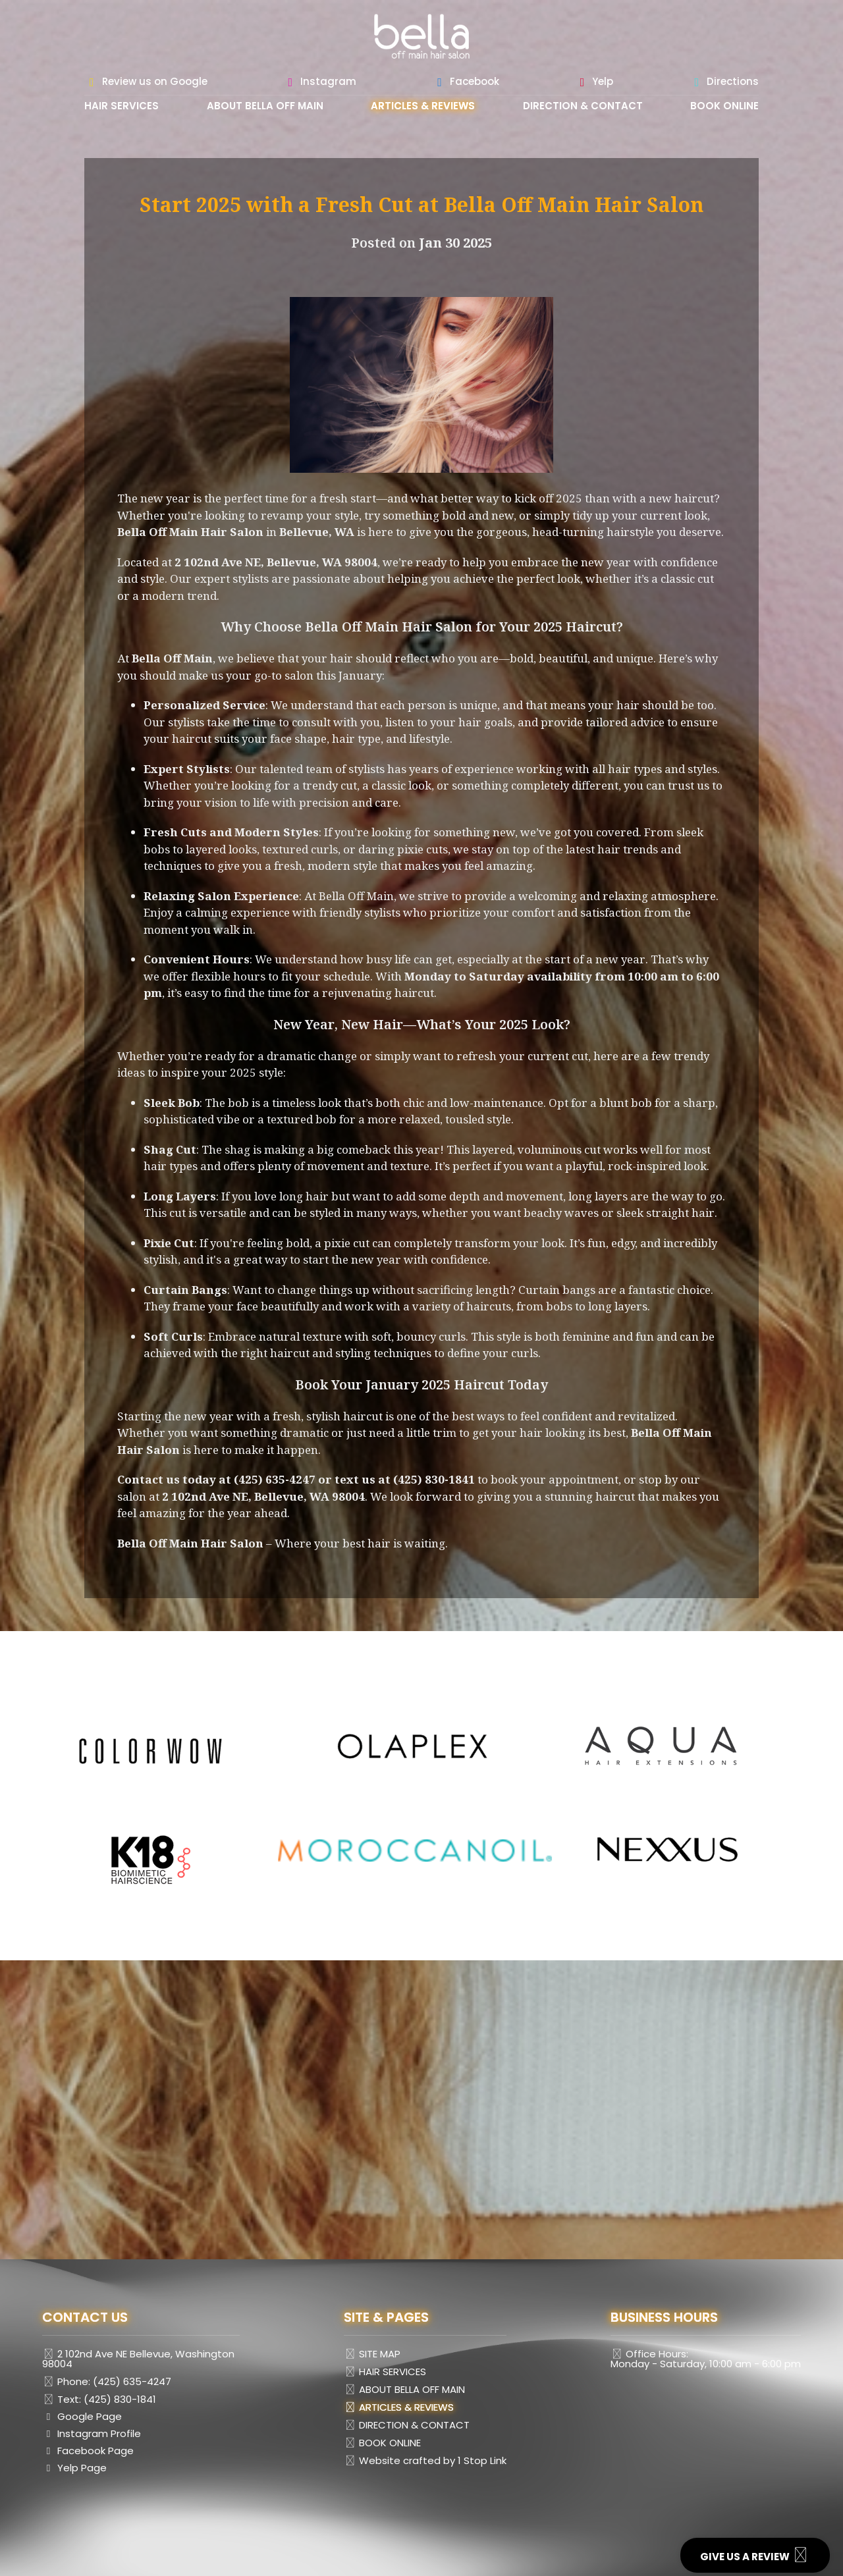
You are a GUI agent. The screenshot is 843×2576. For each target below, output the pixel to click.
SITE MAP (372, 2354)
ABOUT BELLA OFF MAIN (265, 107)
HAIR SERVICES (121, 107)
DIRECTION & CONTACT (583, 107)
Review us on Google (145, 82)
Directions (724, 82)
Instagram (320, 82)
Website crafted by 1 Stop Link (425, 2461)
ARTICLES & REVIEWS (423, 107)
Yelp (594, 82)
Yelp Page (74, 2468)
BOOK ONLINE (724, 107)
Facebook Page (88, 2451)
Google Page (82, 2417)
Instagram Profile (91, 2434)
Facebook (465, 82)
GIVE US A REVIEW (755, 2555)
